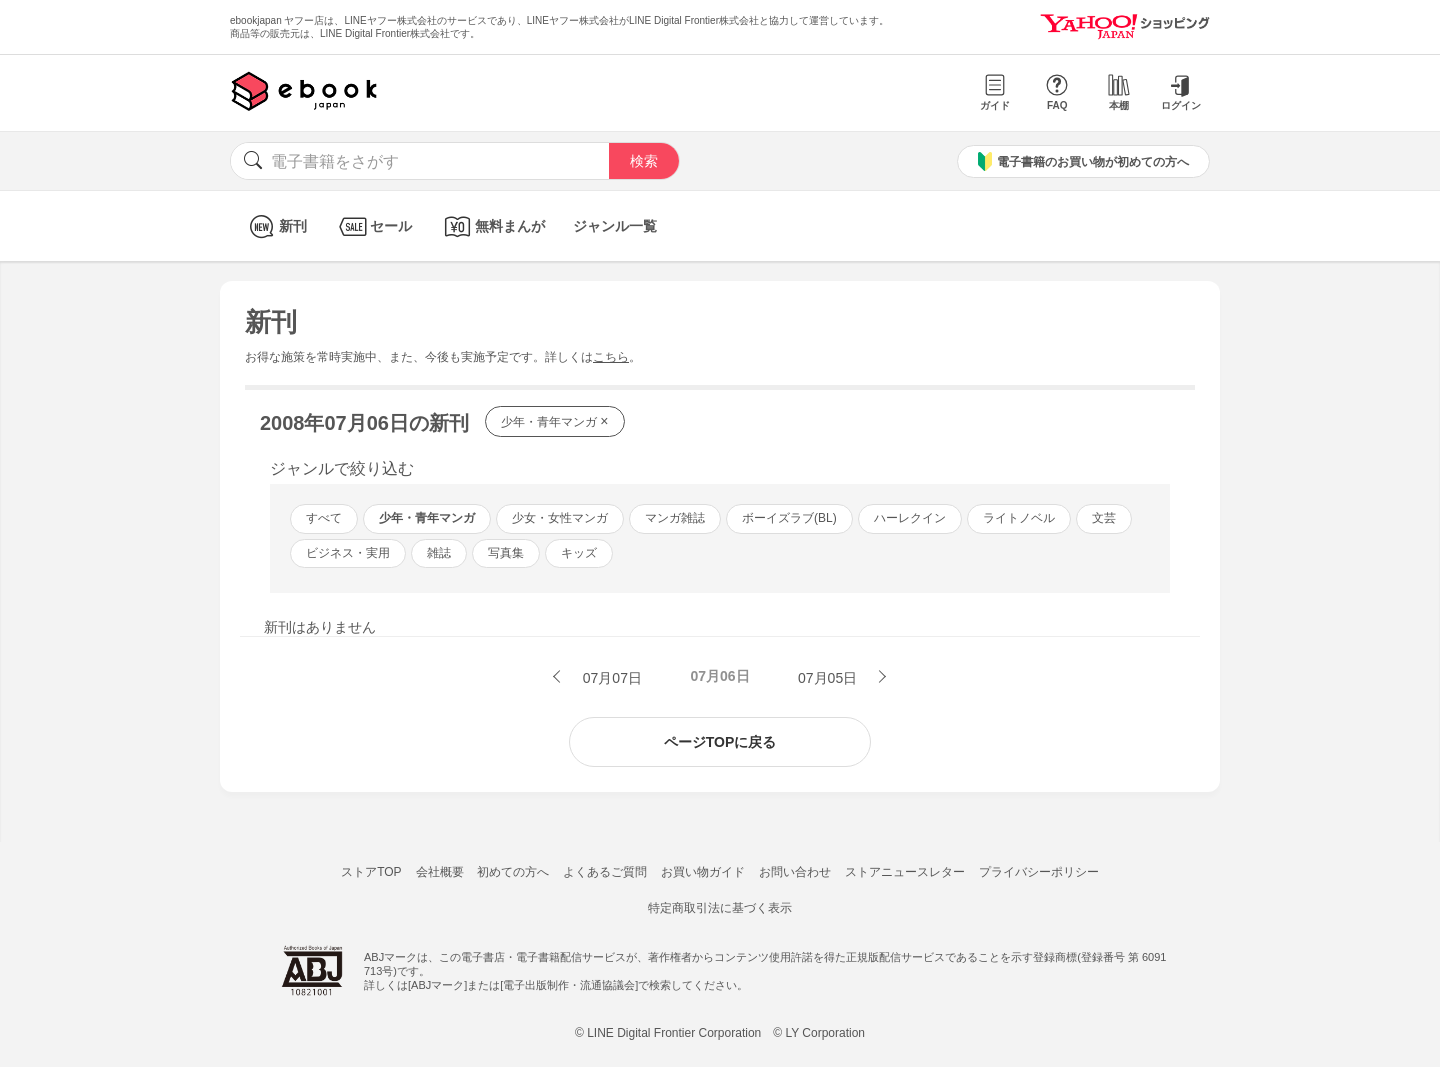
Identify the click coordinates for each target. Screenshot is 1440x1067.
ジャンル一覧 (615, 226)
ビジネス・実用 (348, 553)
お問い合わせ (795, 872)
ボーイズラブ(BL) (789, 518)
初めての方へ (513, 872)
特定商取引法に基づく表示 (720, 908)
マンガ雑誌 (675, 518)
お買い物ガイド (703, 872)
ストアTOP (371, 872)
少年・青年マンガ (555, 421)
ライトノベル (1019, 518)
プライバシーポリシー (1039, 872)
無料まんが (492, 226)
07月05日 (829, 678)
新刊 (275, 226)
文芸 (1104, 518)
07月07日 (610, 678)
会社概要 (440, 872)
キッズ (579, 553)
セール (373, 226)
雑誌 (439, 553)
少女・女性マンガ (560, 518)
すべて (324, 518)
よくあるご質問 (605, 872)
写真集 (506, 553)
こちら (611, 357)
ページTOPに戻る (720, 742)
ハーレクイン (910, 518)
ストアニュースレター (905, 872)
